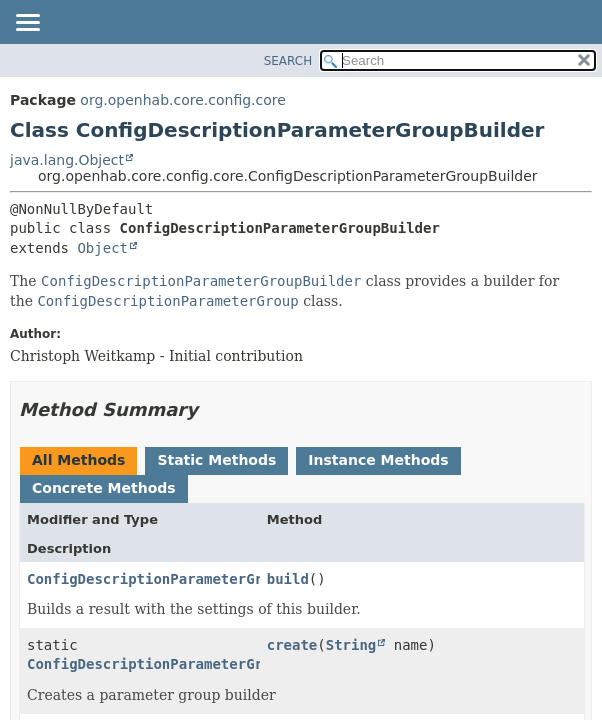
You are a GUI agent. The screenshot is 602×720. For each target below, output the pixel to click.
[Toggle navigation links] (27, 24)
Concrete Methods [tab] (104, 488)
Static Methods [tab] (216, 460)
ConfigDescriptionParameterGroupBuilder (187, 664)
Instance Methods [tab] (378, 460)
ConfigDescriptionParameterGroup (157, 579)
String (351, 645)
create (292, 645)
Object (102, 248)
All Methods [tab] (78, 460)
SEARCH (288, 61)
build (288, 579)
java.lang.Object (67, 160)
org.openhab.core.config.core (183, 100)
